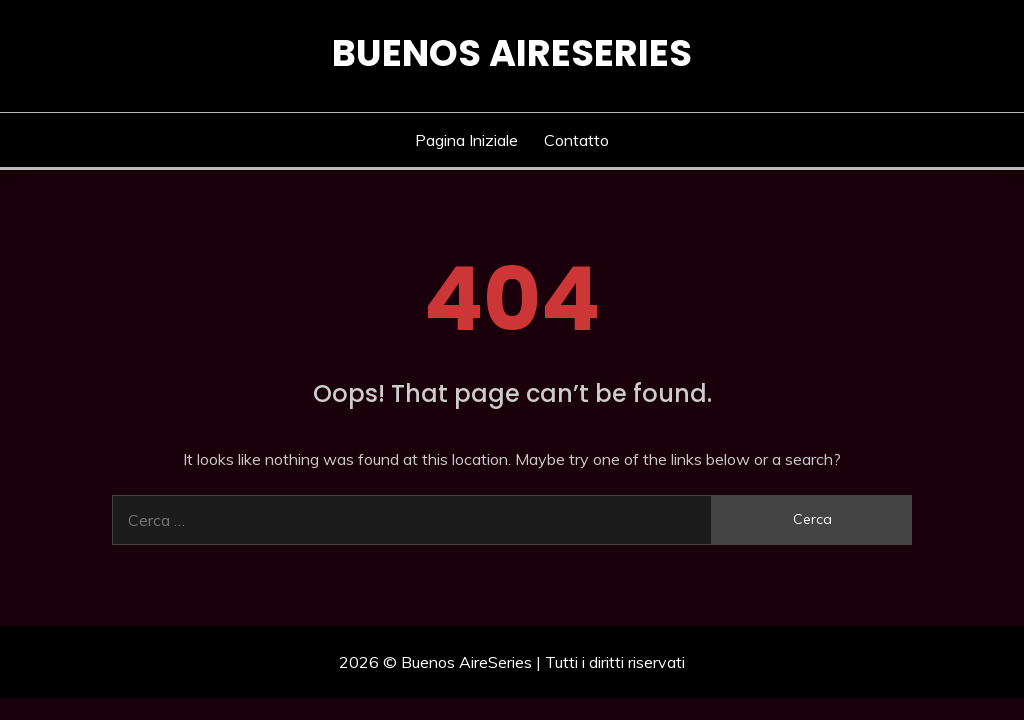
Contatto (576, 140)
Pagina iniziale (466, 140)
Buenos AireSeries (512, 53)
